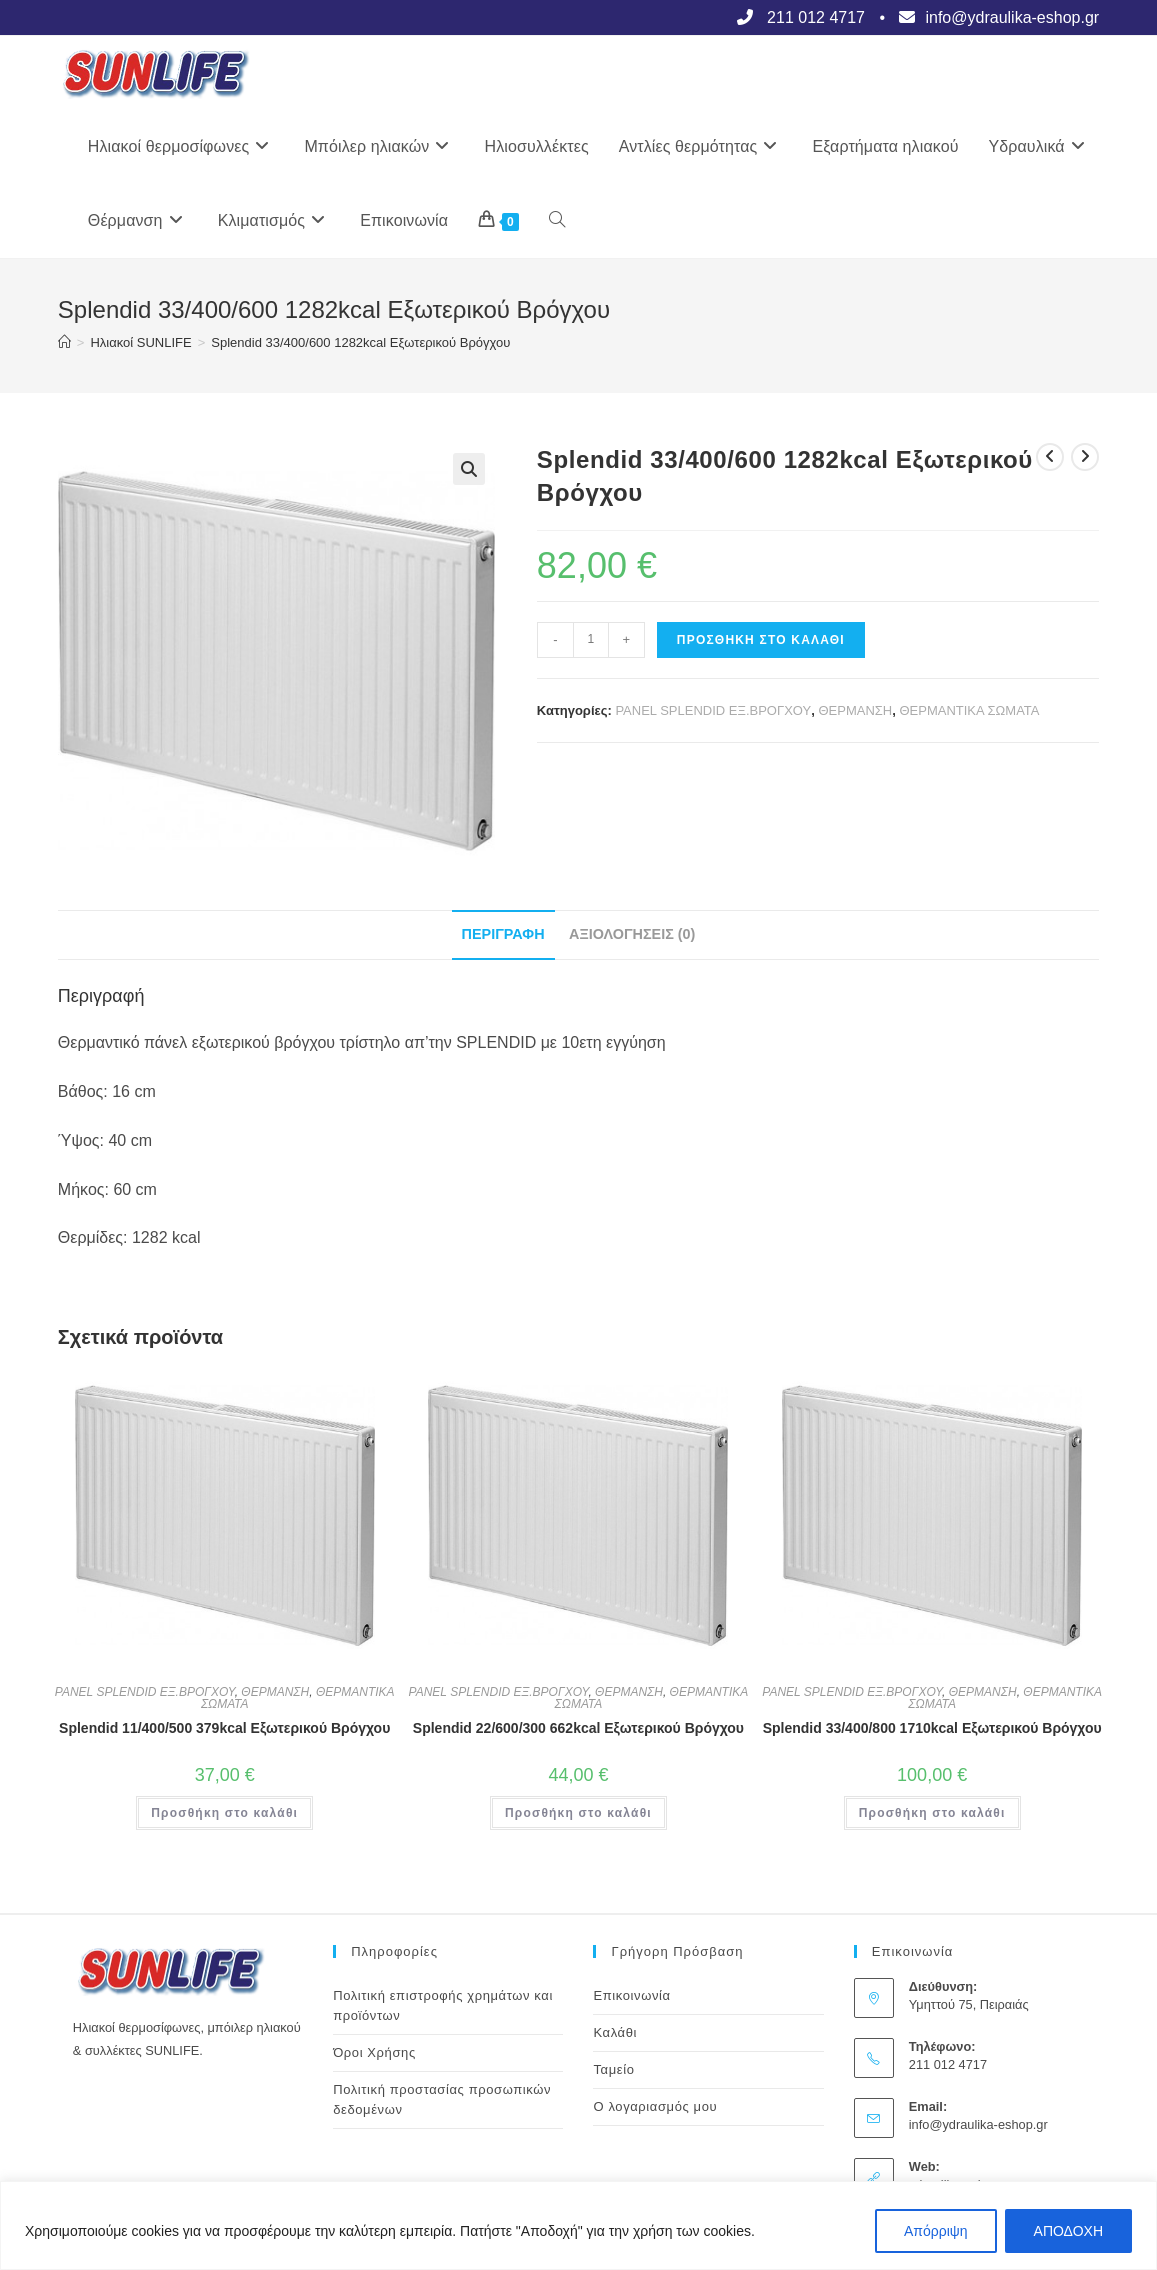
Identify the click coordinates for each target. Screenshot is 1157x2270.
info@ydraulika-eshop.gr (978, 2124)
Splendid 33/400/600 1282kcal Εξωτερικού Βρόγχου (360, 342)
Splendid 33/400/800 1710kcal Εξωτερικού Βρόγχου (932, 1728)
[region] (578, 2225)
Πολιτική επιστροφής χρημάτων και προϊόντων (443, 2005)
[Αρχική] (64, 342)
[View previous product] (1050, 457)
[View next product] (1085, 457)
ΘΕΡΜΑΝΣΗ (855, 710)
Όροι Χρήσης (374, 2052)
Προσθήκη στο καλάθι (761, 640)
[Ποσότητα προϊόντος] (591, 640)
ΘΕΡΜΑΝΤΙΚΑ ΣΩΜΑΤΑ (969, 710)
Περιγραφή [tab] (503, 934)
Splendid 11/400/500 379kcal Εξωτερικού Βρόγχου (224, 1728)
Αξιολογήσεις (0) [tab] (632, 934)
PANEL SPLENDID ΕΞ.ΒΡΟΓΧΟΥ (713, 710)
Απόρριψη (936, 2231)
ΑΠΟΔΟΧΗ (1068, 2231)
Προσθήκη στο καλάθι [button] (224, 1813)
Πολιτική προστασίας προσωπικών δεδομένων (442, 2099)
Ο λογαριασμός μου (655, 2106)
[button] (469, 469)
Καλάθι (615, 2032)
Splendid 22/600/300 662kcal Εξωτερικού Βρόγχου (578, 1728)
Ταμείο (613, 2069)
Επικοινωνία (631, 1995)
